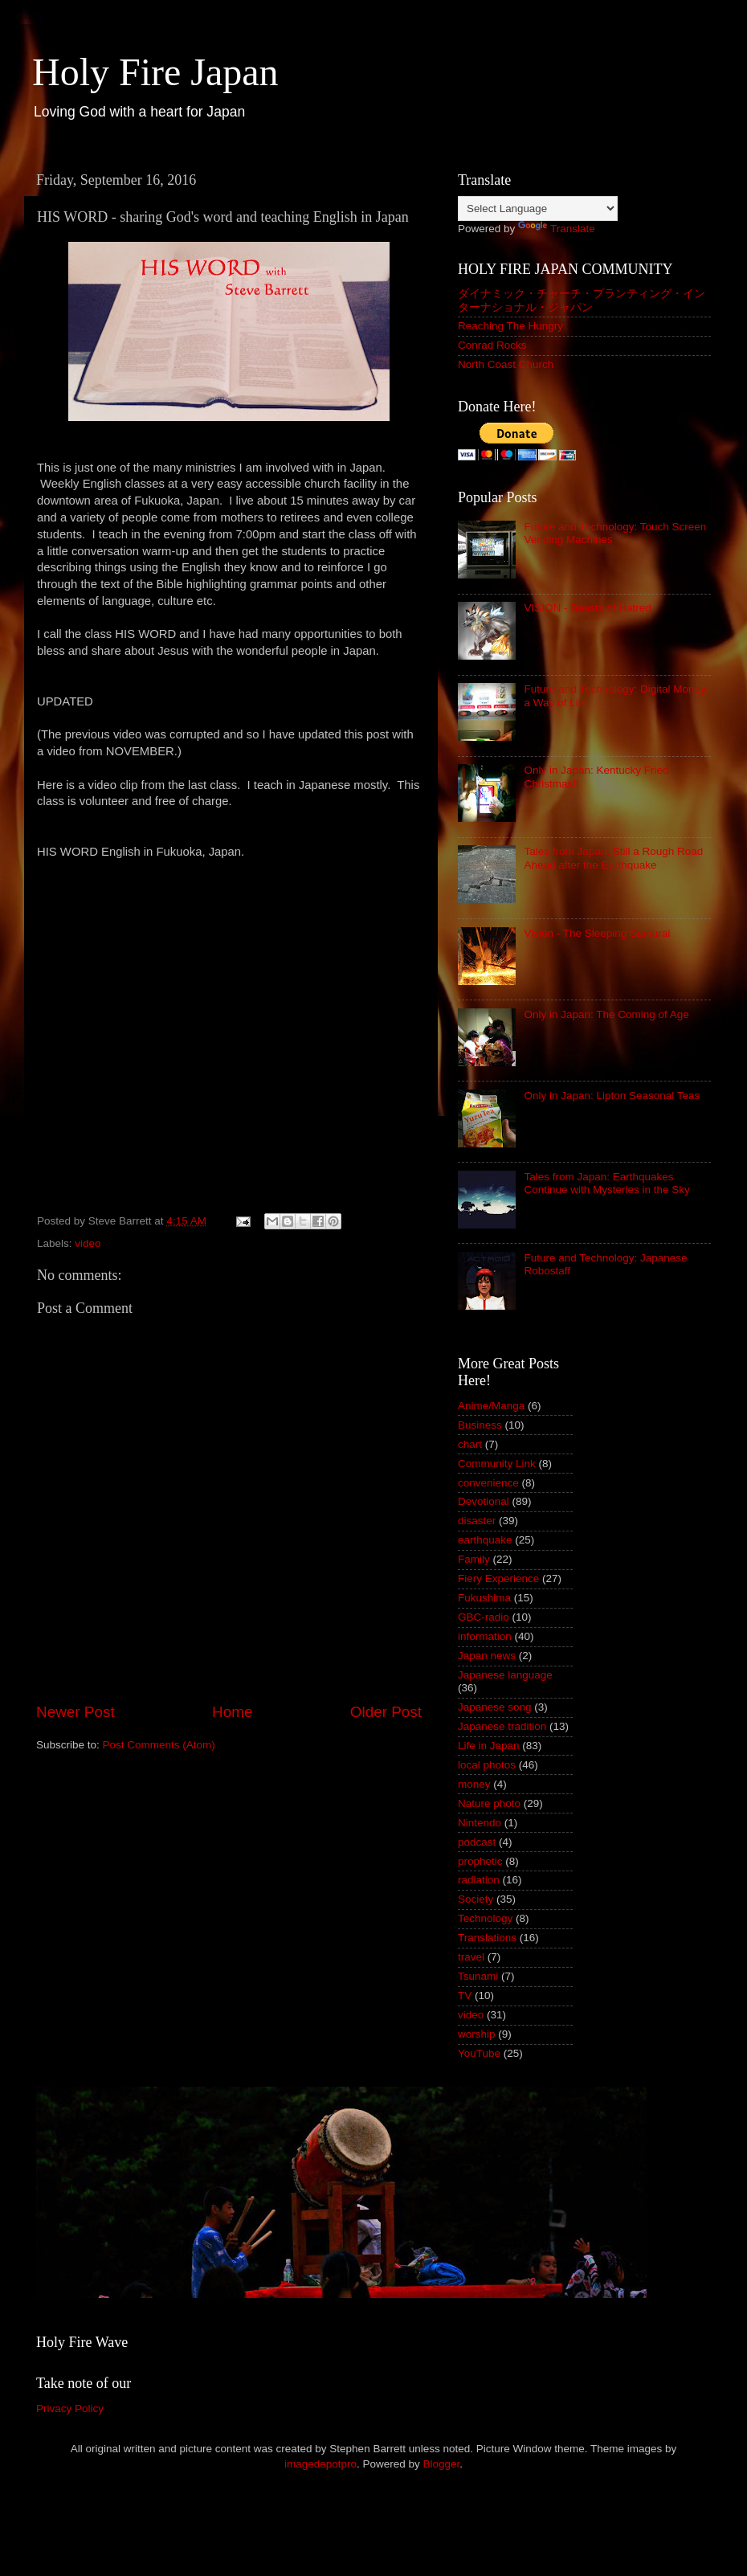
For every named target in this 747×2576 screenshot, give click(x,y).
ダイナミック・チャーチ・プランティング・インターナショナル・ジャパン (581, 300)
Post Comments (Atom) (159, 1745)
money (474, 1784)
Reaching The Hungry (510, 326)
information (485, 1636)
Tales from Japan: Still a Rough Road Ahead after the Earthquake (613, 857)
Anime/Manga (491, 1406)
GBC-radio (483, 1617)
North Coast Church (505, 364)
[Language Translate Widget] (538, 208)
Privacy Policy (70, 2408)
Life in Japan (489, 1746)
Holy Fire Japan (155, 72)
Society (475, 1899)
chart (470, 1444)
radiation (479, 1880)
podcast (477, 1842)
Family (474, 1559)
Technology (485, 1918)
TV (464, 1995)
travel (471, 1957)
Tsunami (478, 1976)
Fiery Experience (498, 1578)
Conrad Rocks (492, 345)
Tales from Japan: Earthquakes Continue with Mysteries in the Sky (606, 1183)
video (87, 1243)
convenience (488, 1483)
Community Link (497, 1464)
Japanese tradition (502, 1726)
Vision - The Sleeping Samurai (597, 933)
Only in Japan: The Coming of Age (606, 1014)
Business (480, 1425)
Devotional (483, 1501)
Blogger (441, 2464)
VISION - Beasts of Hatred (587, 608)
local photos (487, 1765)
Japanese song (495, 1707)
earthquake (485, 1540)
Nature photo (489, 1803)
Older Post (386, 1711)
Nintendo (479, 1823)
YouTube (479, 2053)
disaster (477, 1521)
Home (232, 1711)
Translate (556, 229)
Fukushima (484, 1598)
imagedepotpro (320, 2464)
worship (477, 2034)
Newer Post (75, 1711)
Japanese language (505, 1675)
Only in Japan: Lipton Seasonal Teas (612, 1096)
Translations (487, 1938)
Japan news (487, 1656)
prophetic (480, 1861)
